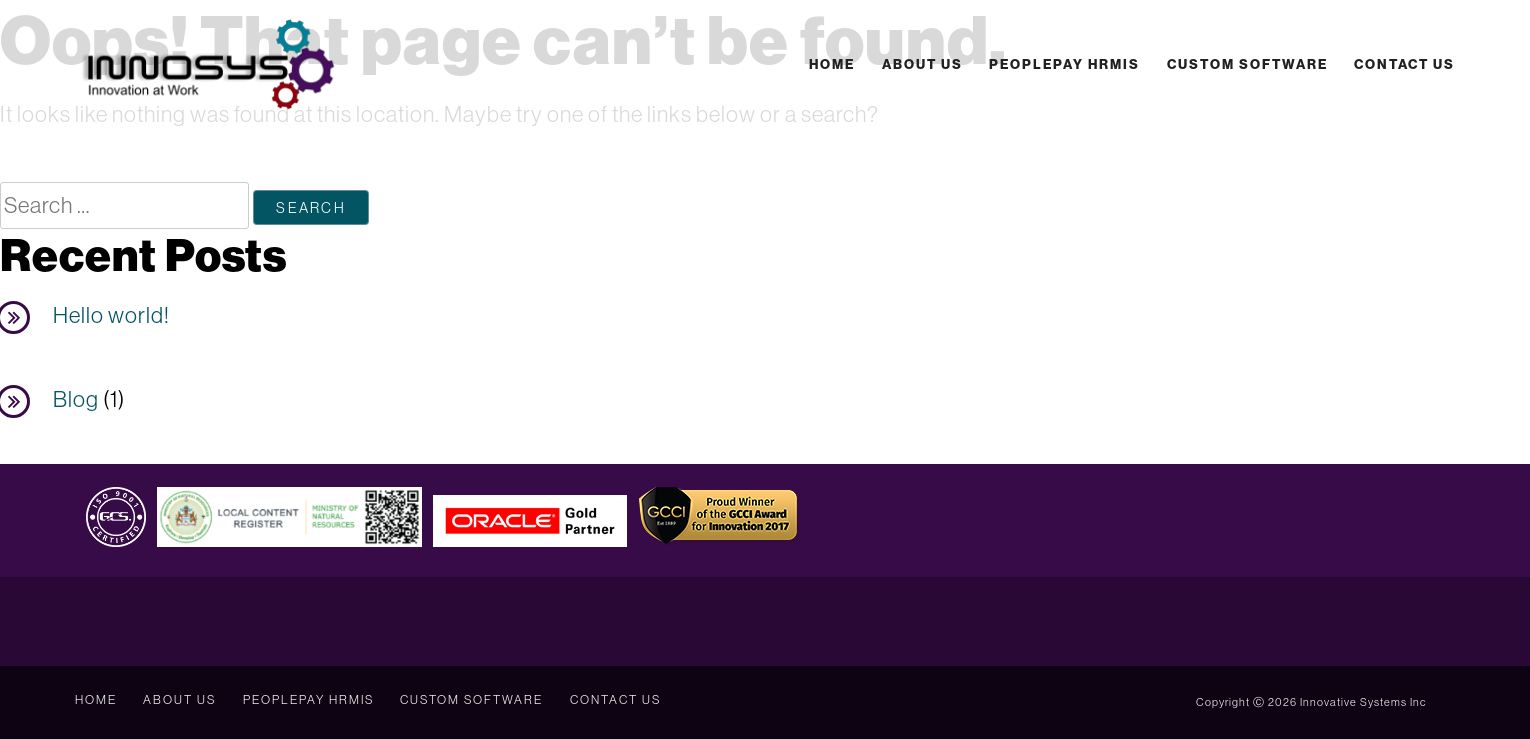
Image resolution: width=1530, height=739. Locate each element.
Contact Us (1404, 64)
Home (832, 64)
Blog (76, 399)
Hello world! (111, 315)
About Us (922, 64)
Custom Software (1247, 64)
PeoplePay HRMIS (1064, 64)
